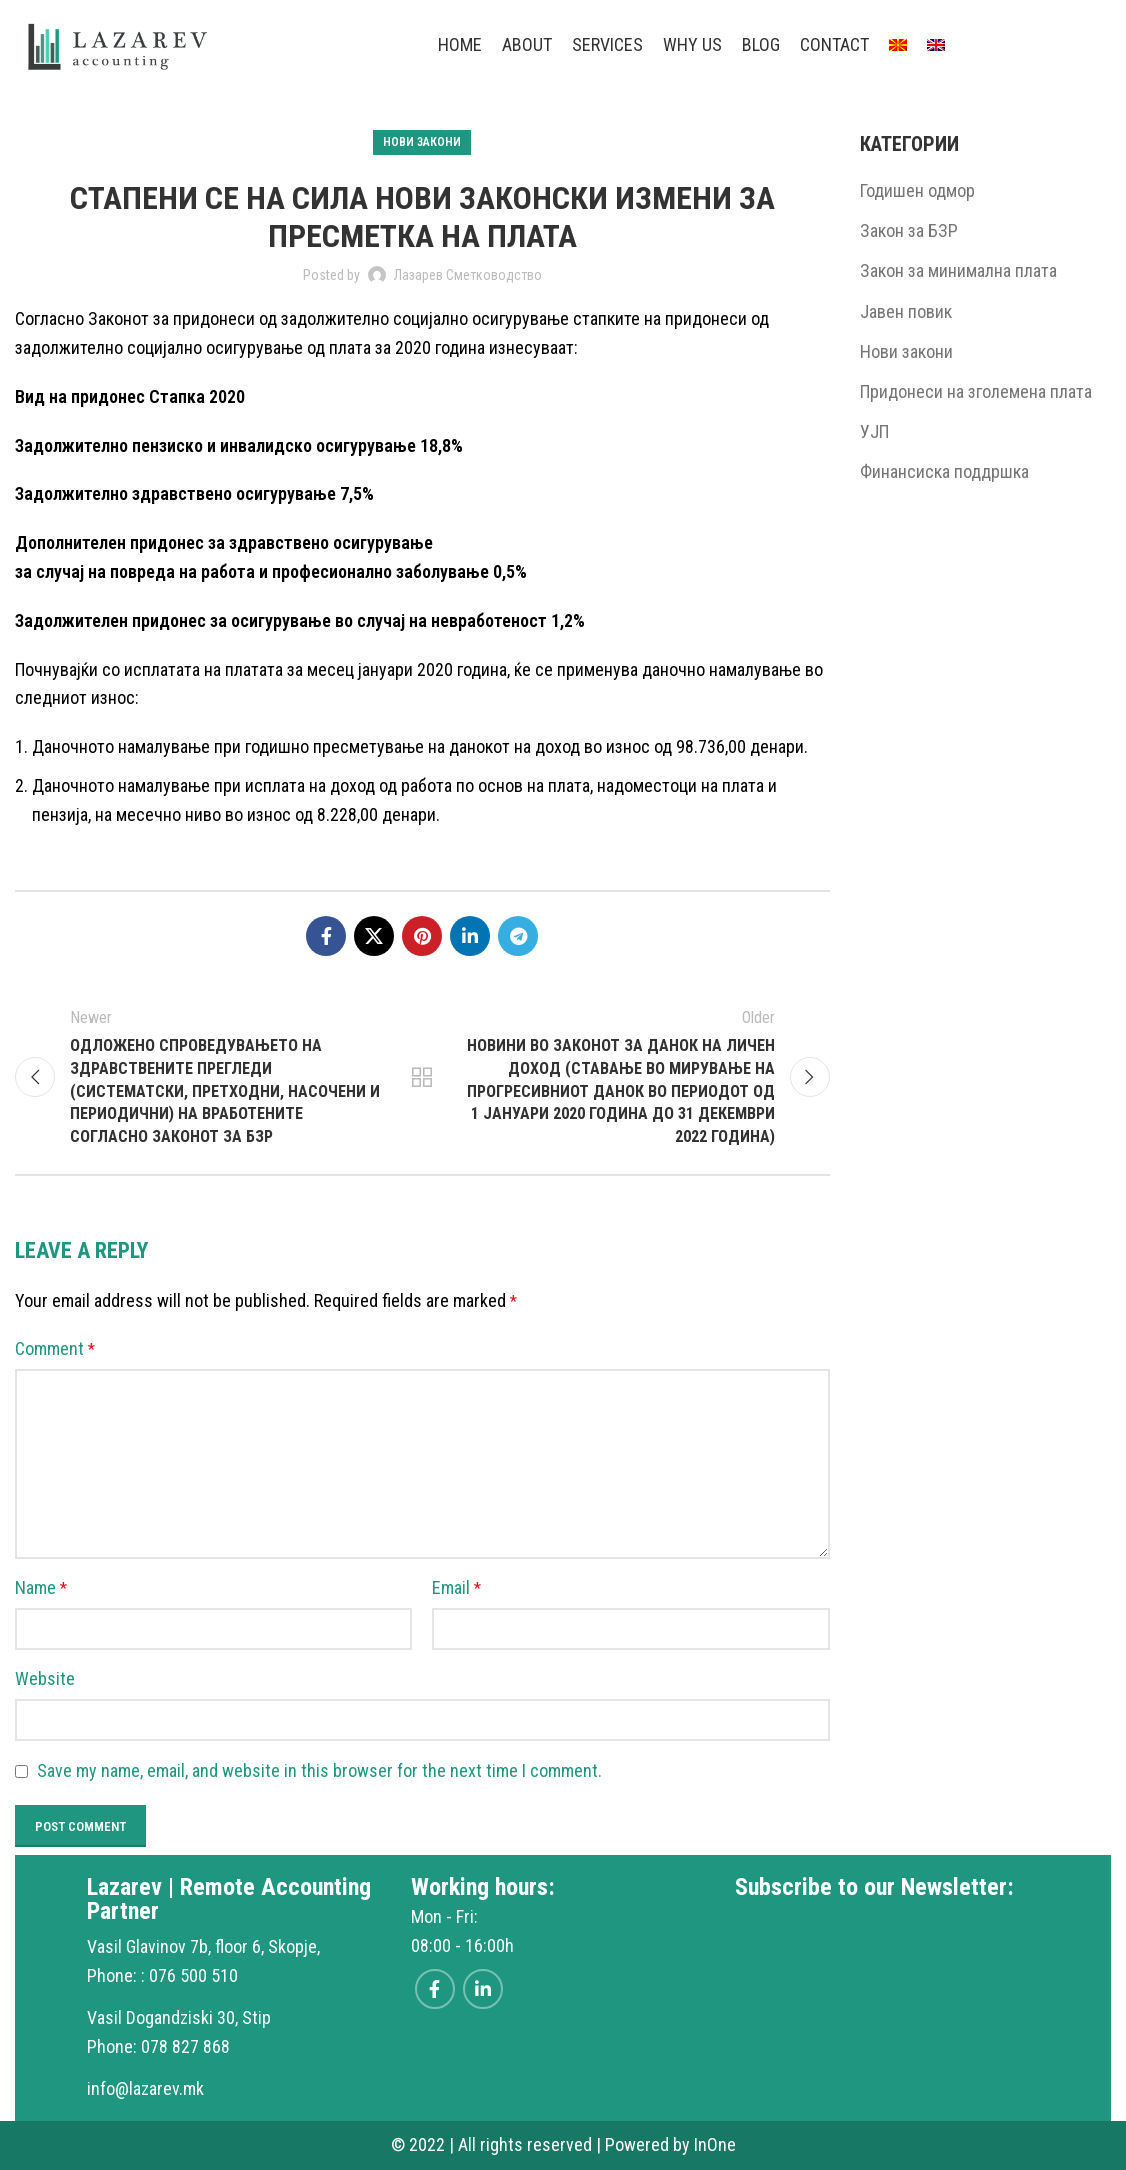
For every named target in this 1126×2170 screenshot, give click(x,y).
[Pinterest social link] (422, 936)
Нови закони (422, 142)
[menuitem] (898, 45)
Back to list (422, 1077)
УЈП (874, 431)
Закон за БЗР (909, 230)
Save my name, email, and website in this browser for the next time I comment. (319, 1770)
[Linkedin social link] (470, 936)
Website (45, 1678)
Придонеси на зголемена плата (976, 391)
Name (41, 1587)
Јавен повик (906, 311)
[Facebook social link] (326, 936)
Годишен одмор (917, 190)
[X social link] (374, 936)
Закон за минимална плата (958, 270)
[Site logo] (119, 43)
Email (456, 1587)
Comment (55, 1348)
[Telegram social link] (518, 936)
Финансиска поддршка (944, 471)
